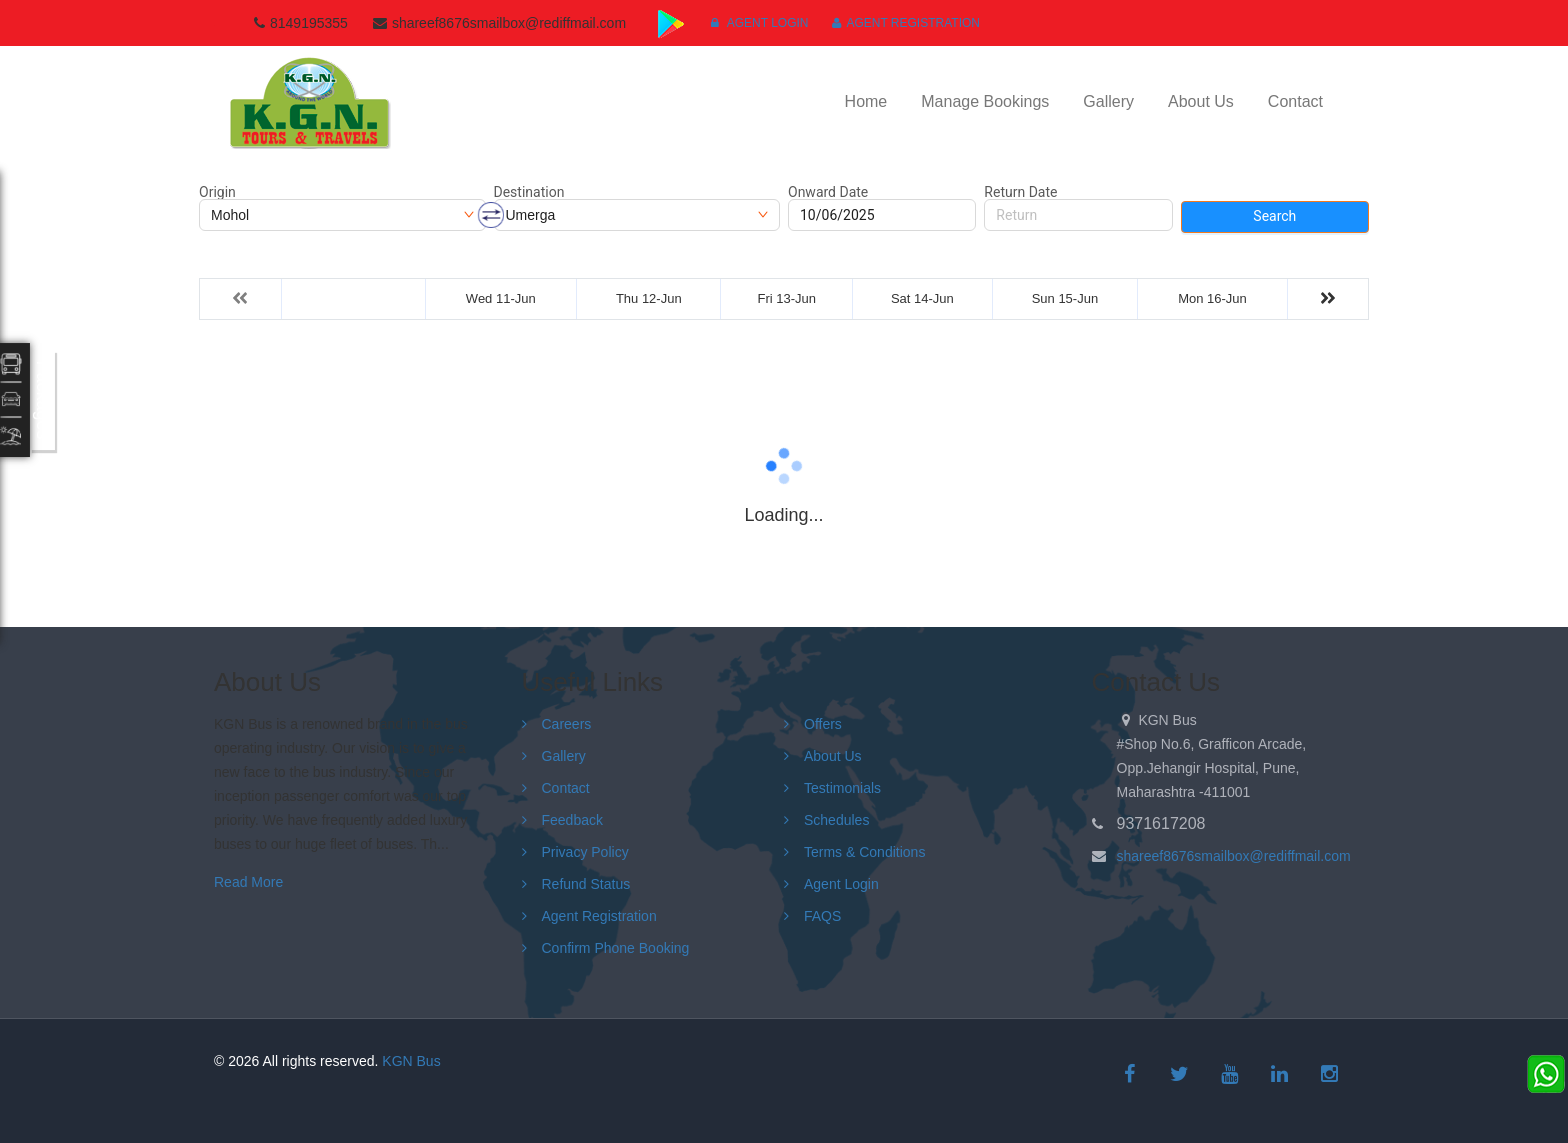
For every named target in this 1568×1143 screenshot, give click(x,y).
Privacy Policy (585, 852)
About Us (1201, 101)
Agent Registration (906, 23)
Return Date (1020, 192)
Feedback (572, 820)
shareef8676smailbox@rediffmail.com (1234, 856)
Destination (529, 192)
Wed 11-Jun (501, 298)
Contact (1295, 101)
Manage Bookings (985, 101)
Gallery (1108, 101)
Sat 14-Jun (922, 298)
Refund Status (586, 884)
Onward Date (828, 192)
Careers (567, 724)
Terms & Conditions (864, 852)
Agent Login (759, 23)
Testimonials (842, 788)
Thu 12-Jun (649, 298)
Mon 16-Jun (1212, 298)
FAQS (822, 916)
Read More (248, 882)
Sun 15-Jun (1065, 298)
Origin (217, 192)
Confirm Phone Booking (616, 948)
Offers (823, 724)
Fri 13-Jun (787, 298)
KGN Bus (411, 1061)
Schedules (836, 820)
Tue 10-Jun (353, 298)
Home (866, 101)
